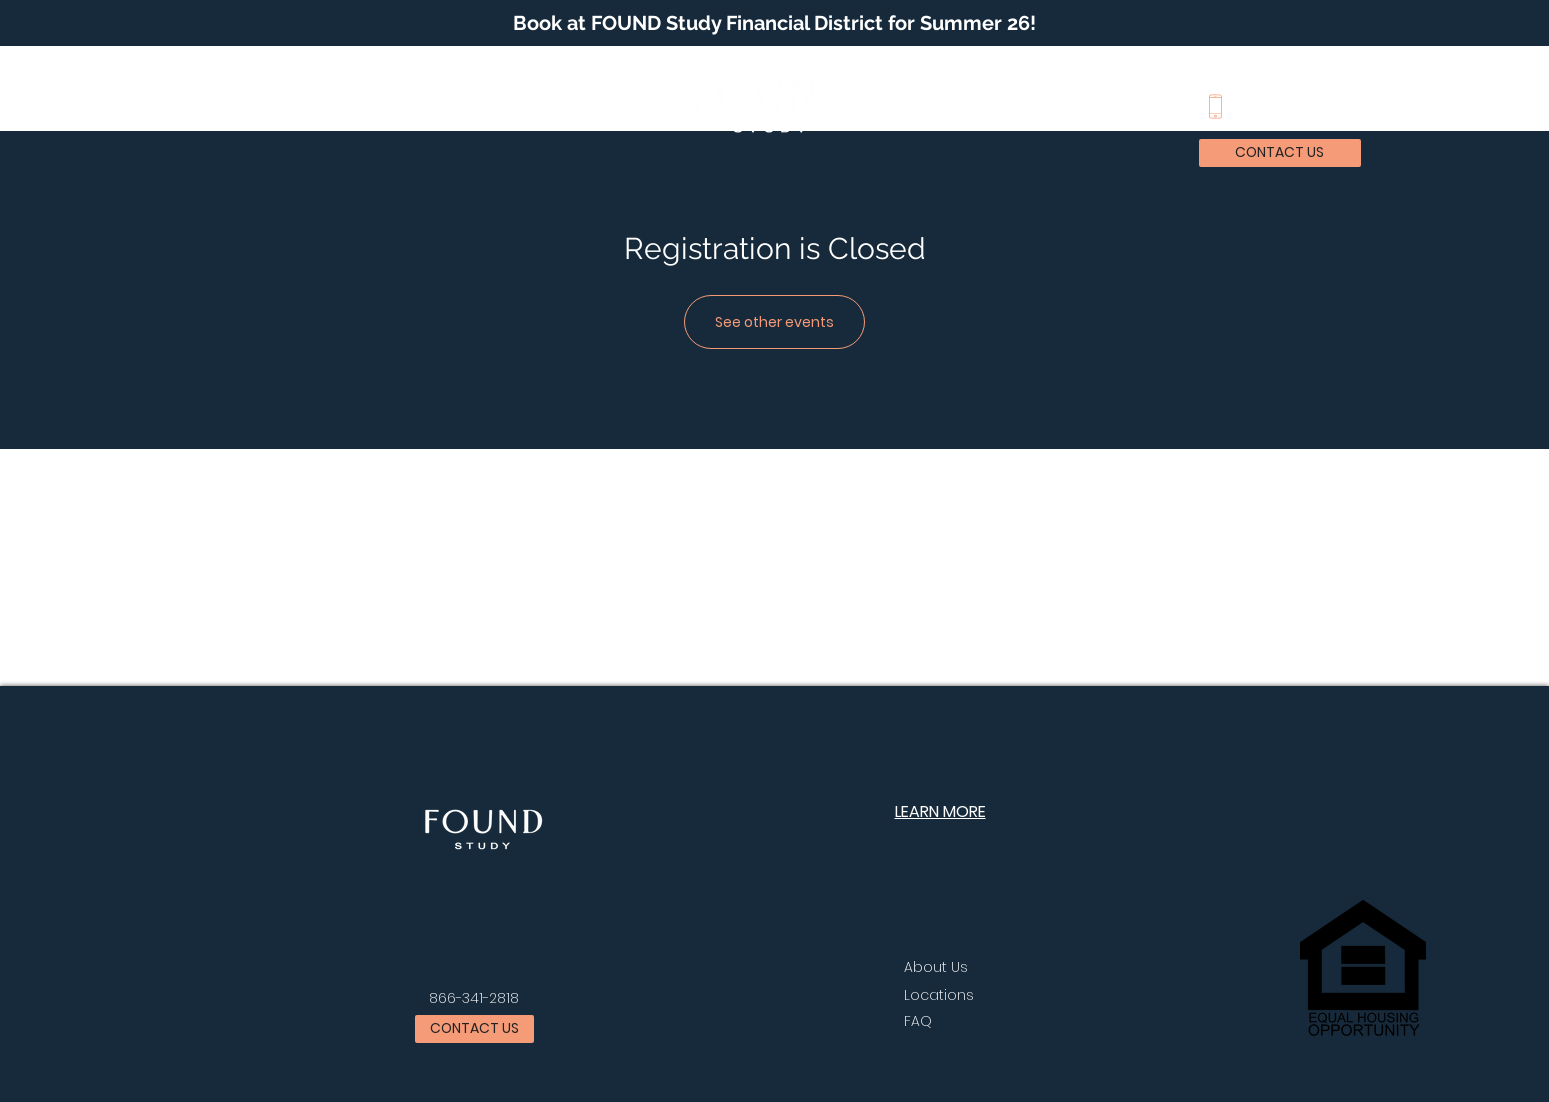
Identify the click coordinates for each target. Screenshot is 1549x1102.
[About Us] (956, 968)
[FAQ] (999, 1022)
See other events (774, 322)
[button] (181, 104)
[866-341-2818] (474, 999)
